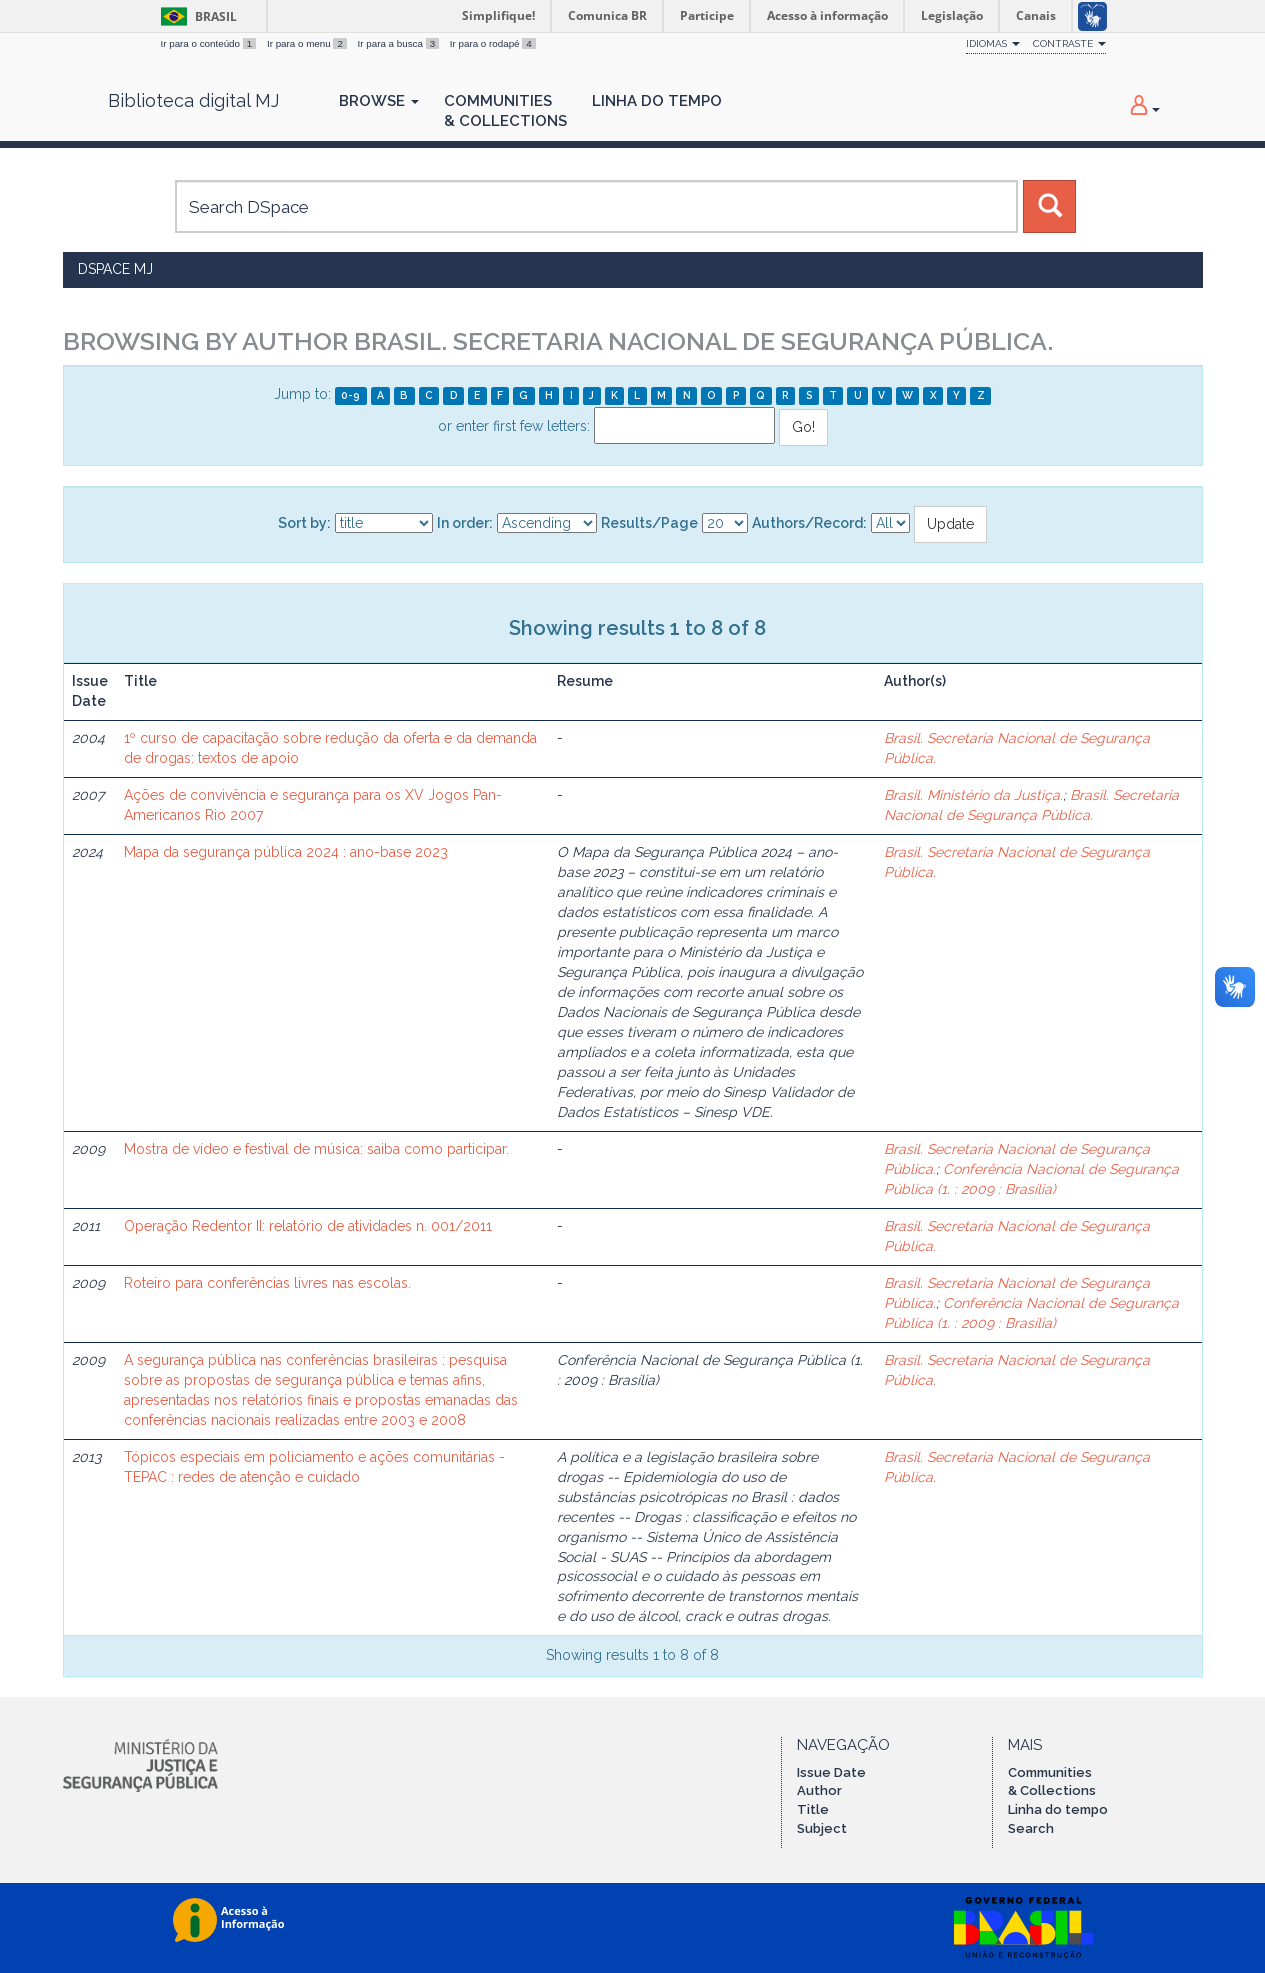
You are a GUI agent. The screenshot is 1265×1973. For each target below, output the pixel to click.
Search (1031, 1828)
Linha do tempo (1058, 1809)
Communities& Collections (505, 111)
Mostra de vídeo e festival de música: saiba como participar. (316, 1149)
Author (819, 1790)
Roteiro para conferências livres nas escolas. (267, 1283)
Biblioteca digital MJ (193, 101)
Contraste (1069, 43)
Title (813, 1809)
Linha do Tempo (657, 101)
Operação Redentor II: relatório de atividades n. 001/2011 (308, 1226)
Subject (822, 1828)
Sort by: (304, 523)
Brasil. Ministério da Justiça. (973, 795)
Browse (379, 101)
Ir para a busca (400, 43)
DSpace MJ (115, 269)
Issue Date (831, 1772)
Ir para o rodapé (493, 43)
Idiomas (993, 43)
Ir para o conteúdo (210, 43)
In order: (465, 523)
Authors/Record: (809, 523)
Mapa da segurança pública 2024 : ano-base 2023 (286, 852)
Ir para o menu (308, 43)
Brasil (195, 16)
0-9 (350, 395)
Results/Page (649, 523)
